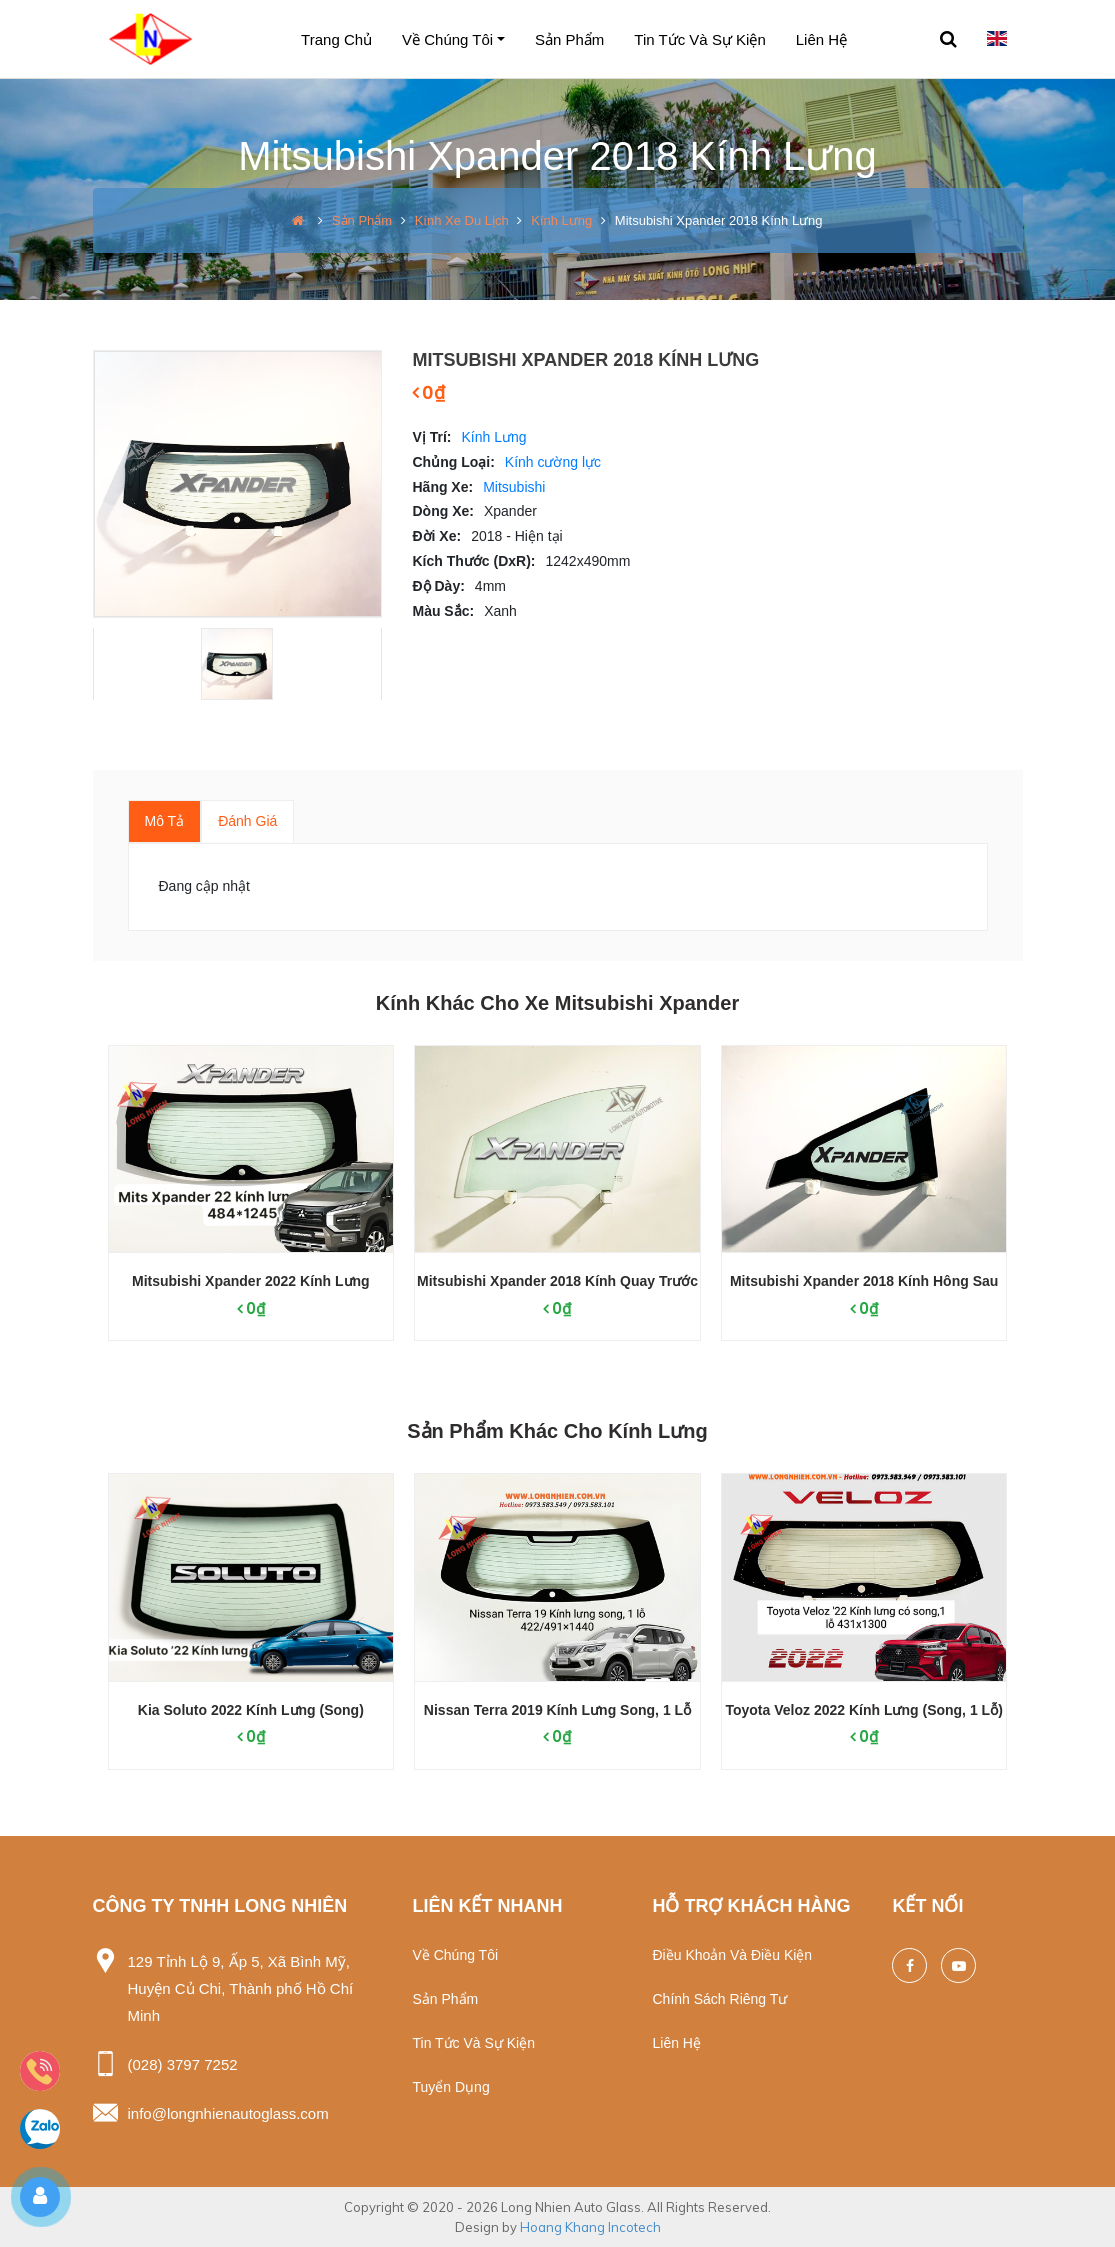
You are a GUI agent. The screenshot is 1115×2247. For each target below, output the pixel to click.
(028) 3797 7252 (183, 2064)
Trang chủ (336, 39)
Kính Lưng (561, 220)
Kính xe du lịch (462, 220)
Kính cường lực (553, 462)
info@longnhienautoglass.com (228, 2113)
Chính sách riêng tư (719, 1999)
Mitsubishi (514, 487)
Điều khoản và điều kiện (732, 1955)
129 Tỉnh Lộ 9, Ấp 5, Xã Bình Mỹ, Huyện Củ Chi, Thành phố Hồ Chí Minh (241, 1988)
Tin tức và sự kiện (699, 39)
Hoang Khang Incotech (590, 2227)
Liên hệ (821, 39)
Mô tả (165, 821)
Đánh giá (247, 821)
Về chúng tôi (447, 39)
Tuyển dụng (450, 2087)
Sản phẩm (569, 39)
